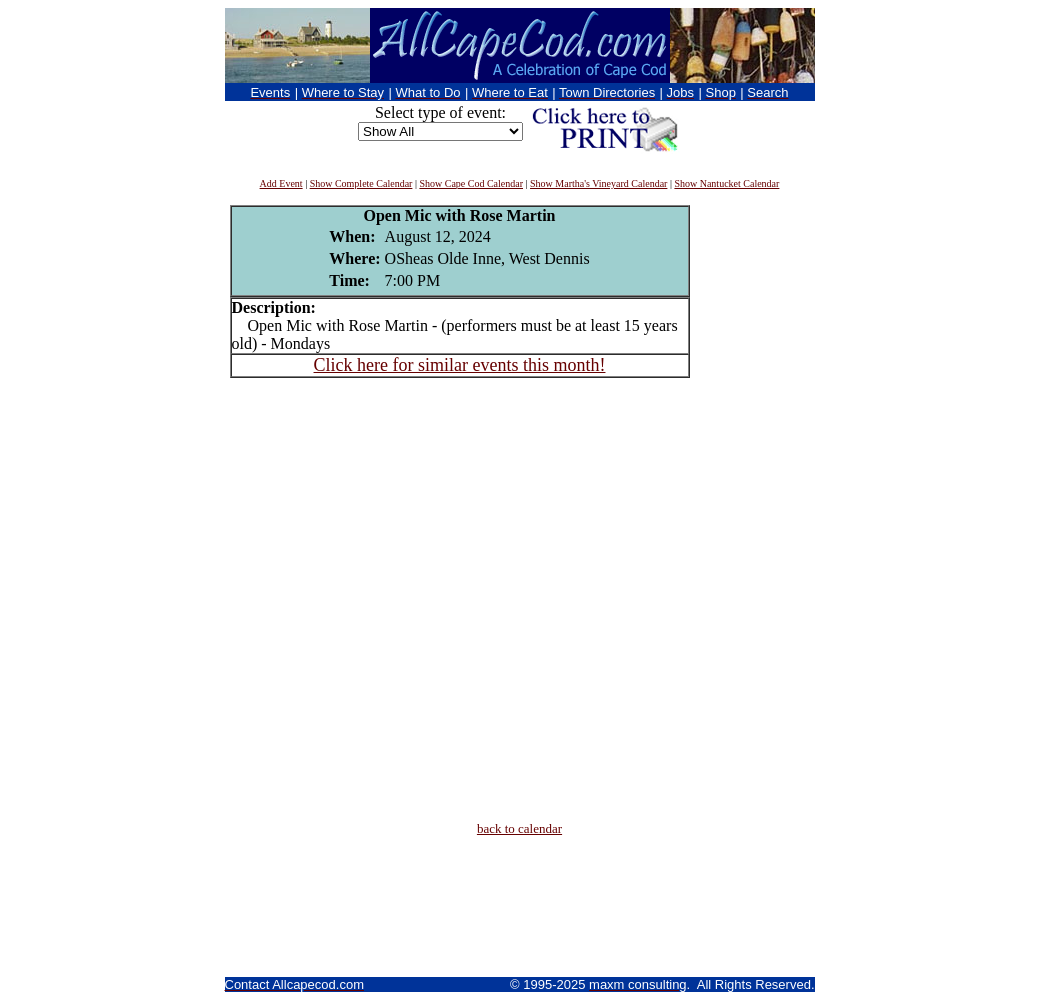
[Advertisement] (750, 505)
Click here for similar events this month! (460, 365)
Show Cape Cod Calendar (471, 183)
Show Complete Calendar (361, 183)
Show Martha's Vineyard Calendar (598, 183)
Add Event (281, 183)
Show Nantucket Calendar (726, 183)
